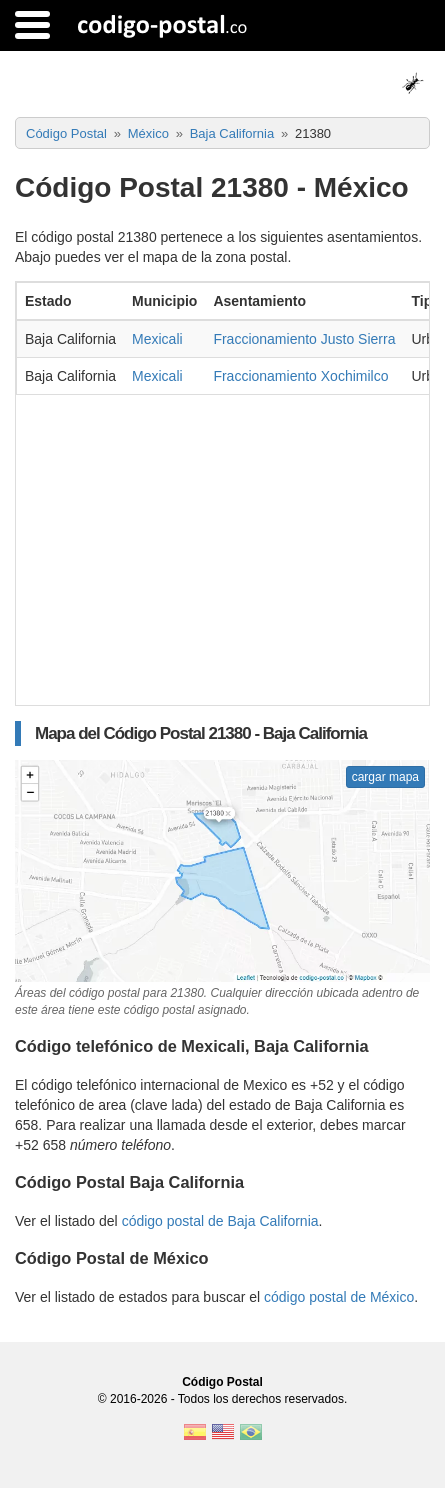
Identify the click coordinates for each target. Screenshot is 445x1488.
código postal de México (339, 1297)
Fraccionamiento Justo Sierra (304, 339)
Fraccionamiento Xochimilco (300, 376)
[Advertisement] (222, 545)
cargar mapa (385, 777)
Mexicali (157, 339)
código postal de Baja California (220, 1221)
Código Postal (222, 1382)
